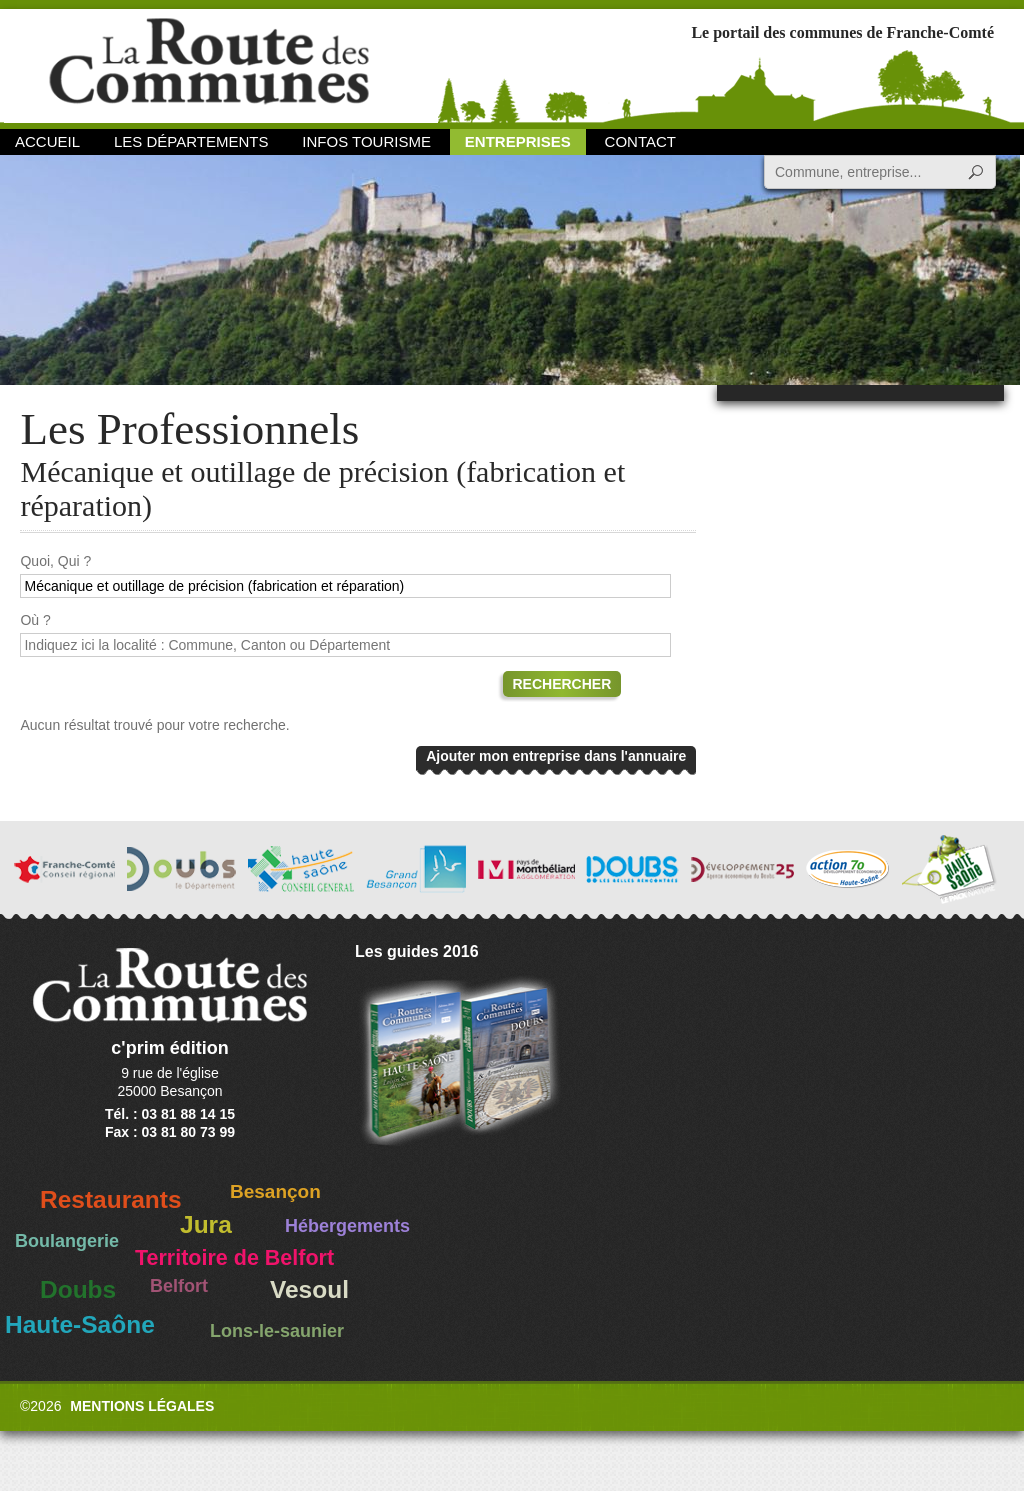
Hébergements (347, 1226)
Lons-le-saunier (277, 1331)
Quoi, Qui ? (55, 561)
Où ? (35, 620)
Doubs (78, 1289)
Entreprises (518, 141)
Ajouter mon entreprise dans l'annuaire (556, 756)
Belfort (179, 1286)
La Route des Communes (209, 64)
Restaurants (111, 1199)
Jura (206, 1224)
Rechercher (562, 684)
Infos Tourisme (366, 141)
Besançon (275, 1191)
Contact (640, 141)
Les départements (191, 141)
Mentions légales (142, 1406)
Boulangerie (67, 1241)
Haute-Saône (80, 1324)
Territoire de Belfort (234, 1258)
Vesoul (309, 1289)
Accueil (47, 141)
